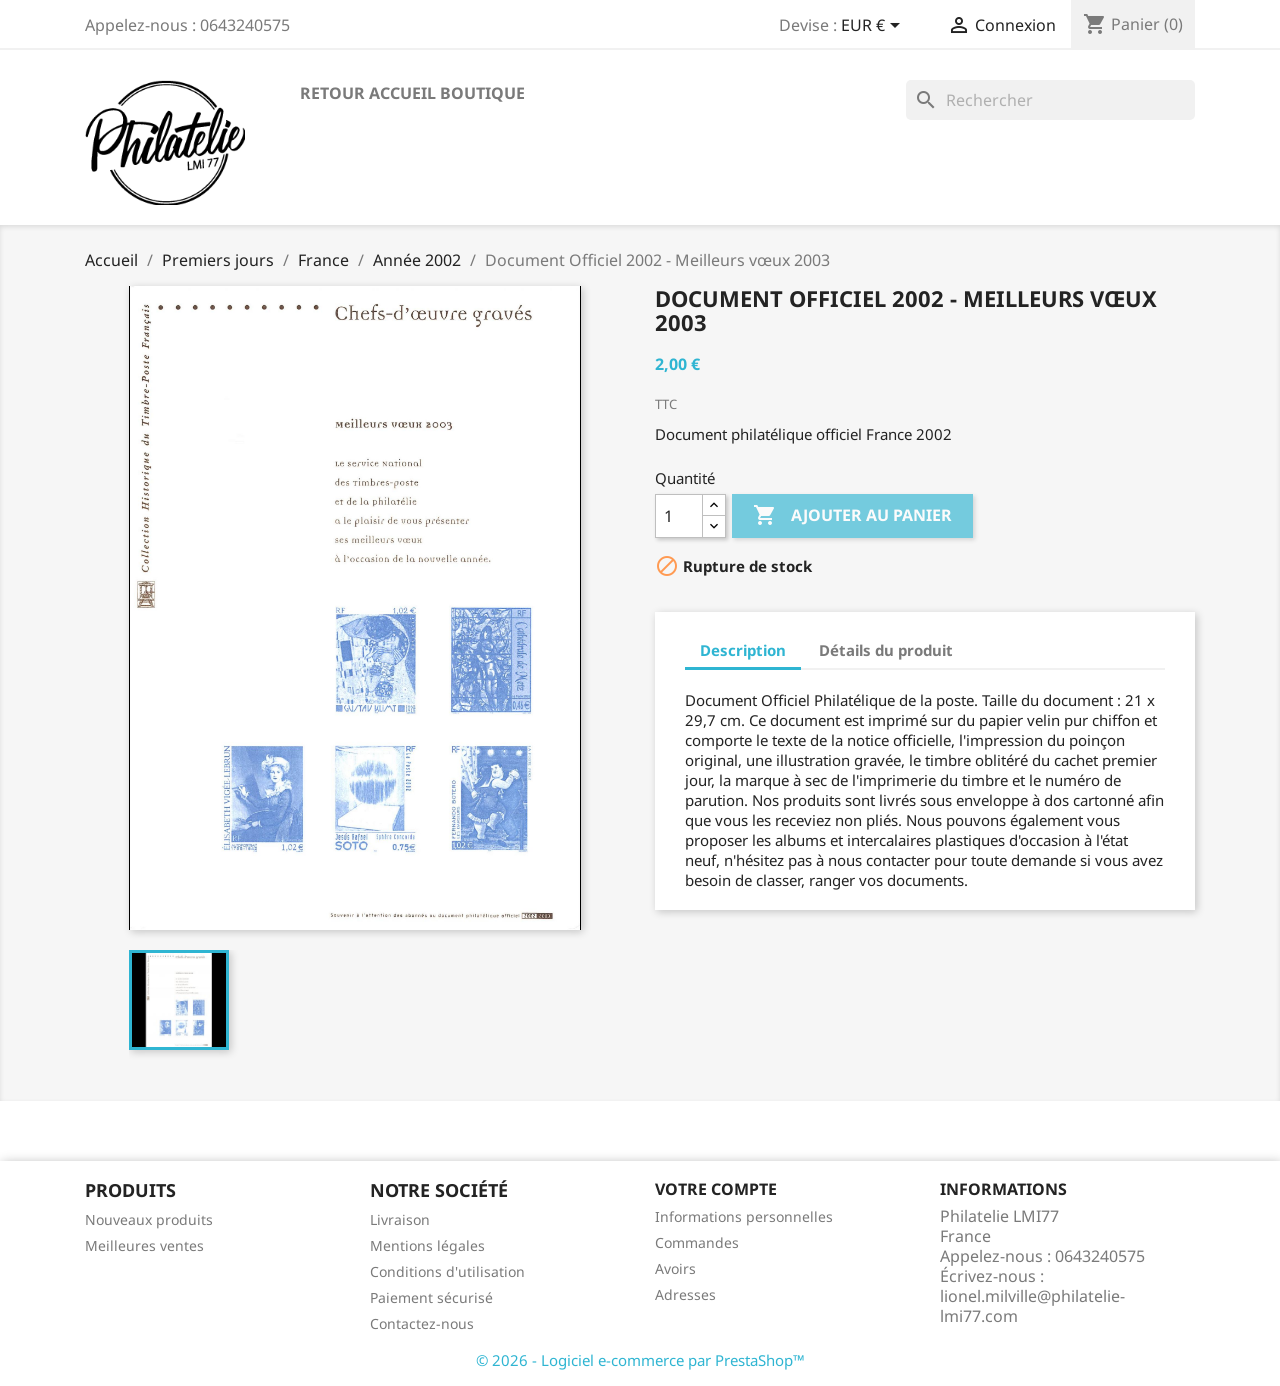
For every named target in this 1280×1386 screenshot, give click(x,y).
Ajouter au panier (852, 516)
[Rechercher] (1050, 100)
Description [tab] (743, 650)
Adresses (685, 1294)
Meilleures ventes (144, 1245)
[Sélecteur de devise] (874, 27)
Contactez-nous (422, 1323)
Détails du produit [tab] (886, 650)
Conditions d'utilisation (447, 1271)
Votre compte (716, 1189)
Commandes (697, 1242)
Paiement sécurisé (431, 1297)
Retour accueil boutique (412, 93)
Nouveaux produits (149, 1219)
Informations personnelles (744, 1216)
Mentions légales (427, 1245)
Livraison (400, 1219)
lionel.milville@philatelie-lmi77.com (1032, 1306)
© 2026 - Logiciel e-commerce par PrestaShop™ (640, 1360)
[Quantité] (679, 516)
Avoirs (675, 1268)
